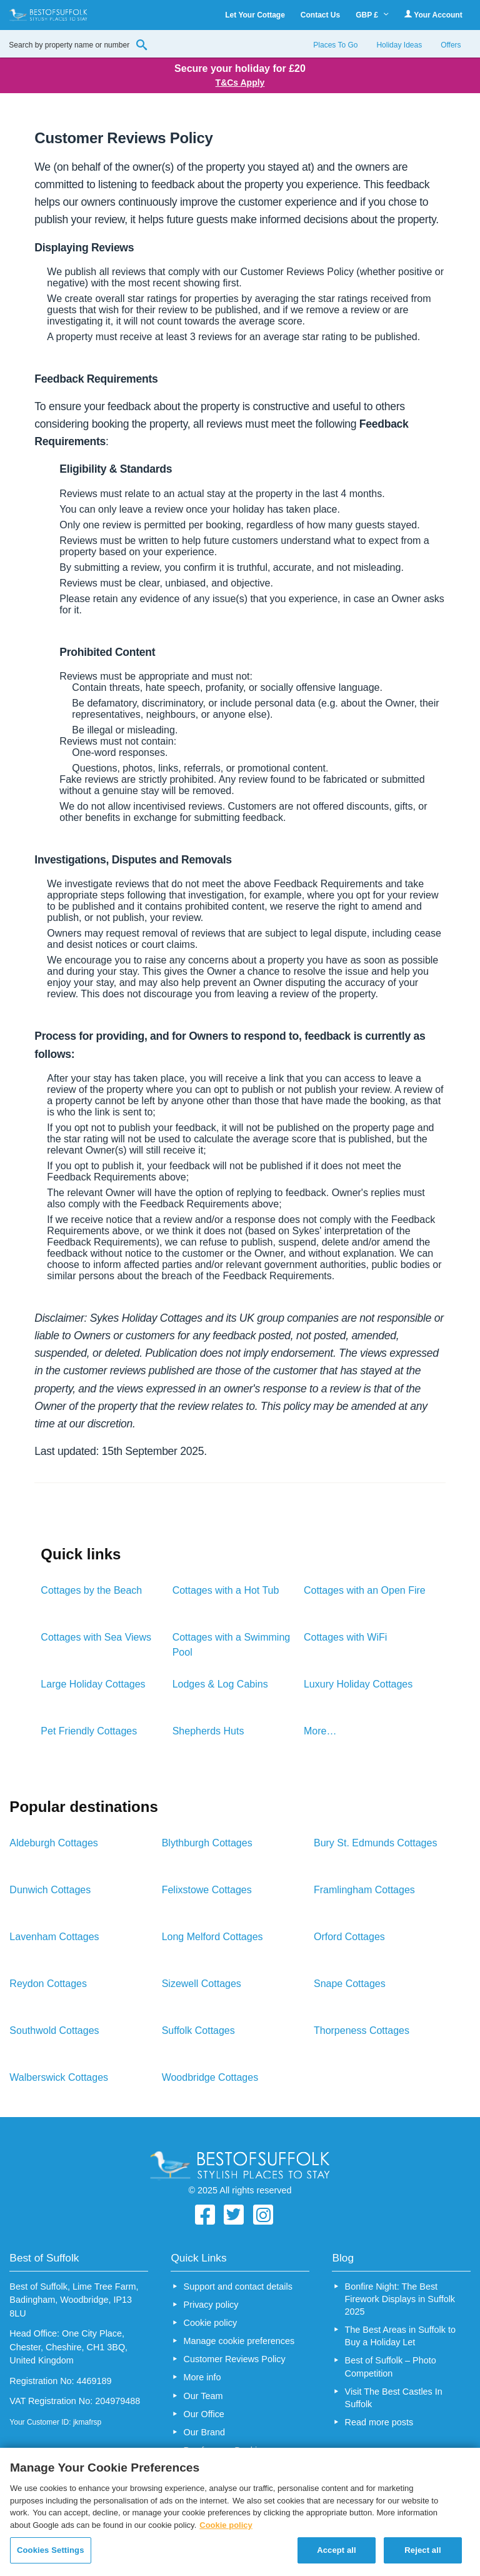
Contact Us (320, 15)
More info (202, 2377)
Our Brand (204, 2432)
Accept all (336, 2550)
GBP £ (372, 15)
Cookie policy (211, 2323)
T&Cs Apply (240, 83)
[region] (240, 2512)
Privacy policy (211, 2305)
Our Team (203, 2396)
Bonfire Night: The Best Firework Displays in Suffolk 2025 (400, 2299)
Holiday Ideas (399, 45)
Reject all (422, 2550)
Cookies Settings (50, 2550)
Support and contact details (238, 2287)
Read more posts (379, 2422)
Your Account (433, 14)
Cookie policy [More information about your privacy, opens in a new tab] (225, 2525)
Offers (451, 45)
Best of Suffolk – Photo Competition (390, 2366)
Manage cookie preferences (239, 2341)
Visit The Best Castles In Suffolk (393, 2398)
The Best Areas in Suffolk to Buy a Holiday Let (400, 2336)
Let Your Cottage (255, 15)
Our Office (204, 2414)
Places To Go (335, 45)
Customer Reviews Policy (235, 2359)
